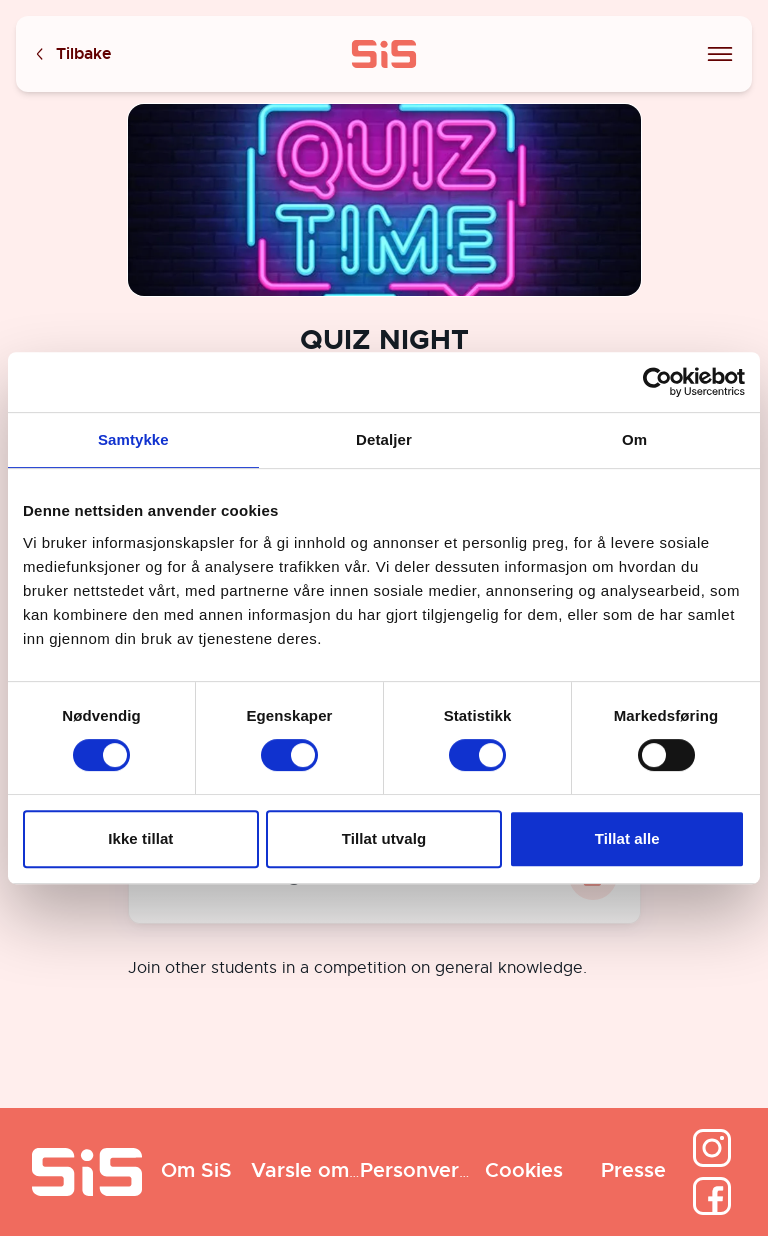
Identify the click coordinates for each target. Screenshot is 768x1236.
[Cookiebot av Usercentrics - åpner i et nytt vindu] (657, 382)
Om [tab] (634, 439)
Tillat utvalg (384, 838)
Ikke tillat (140, 838)
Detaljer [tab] (384, 439)
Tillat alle (627, 838)
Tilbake (72, 54)
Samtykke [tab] (133, 439)
